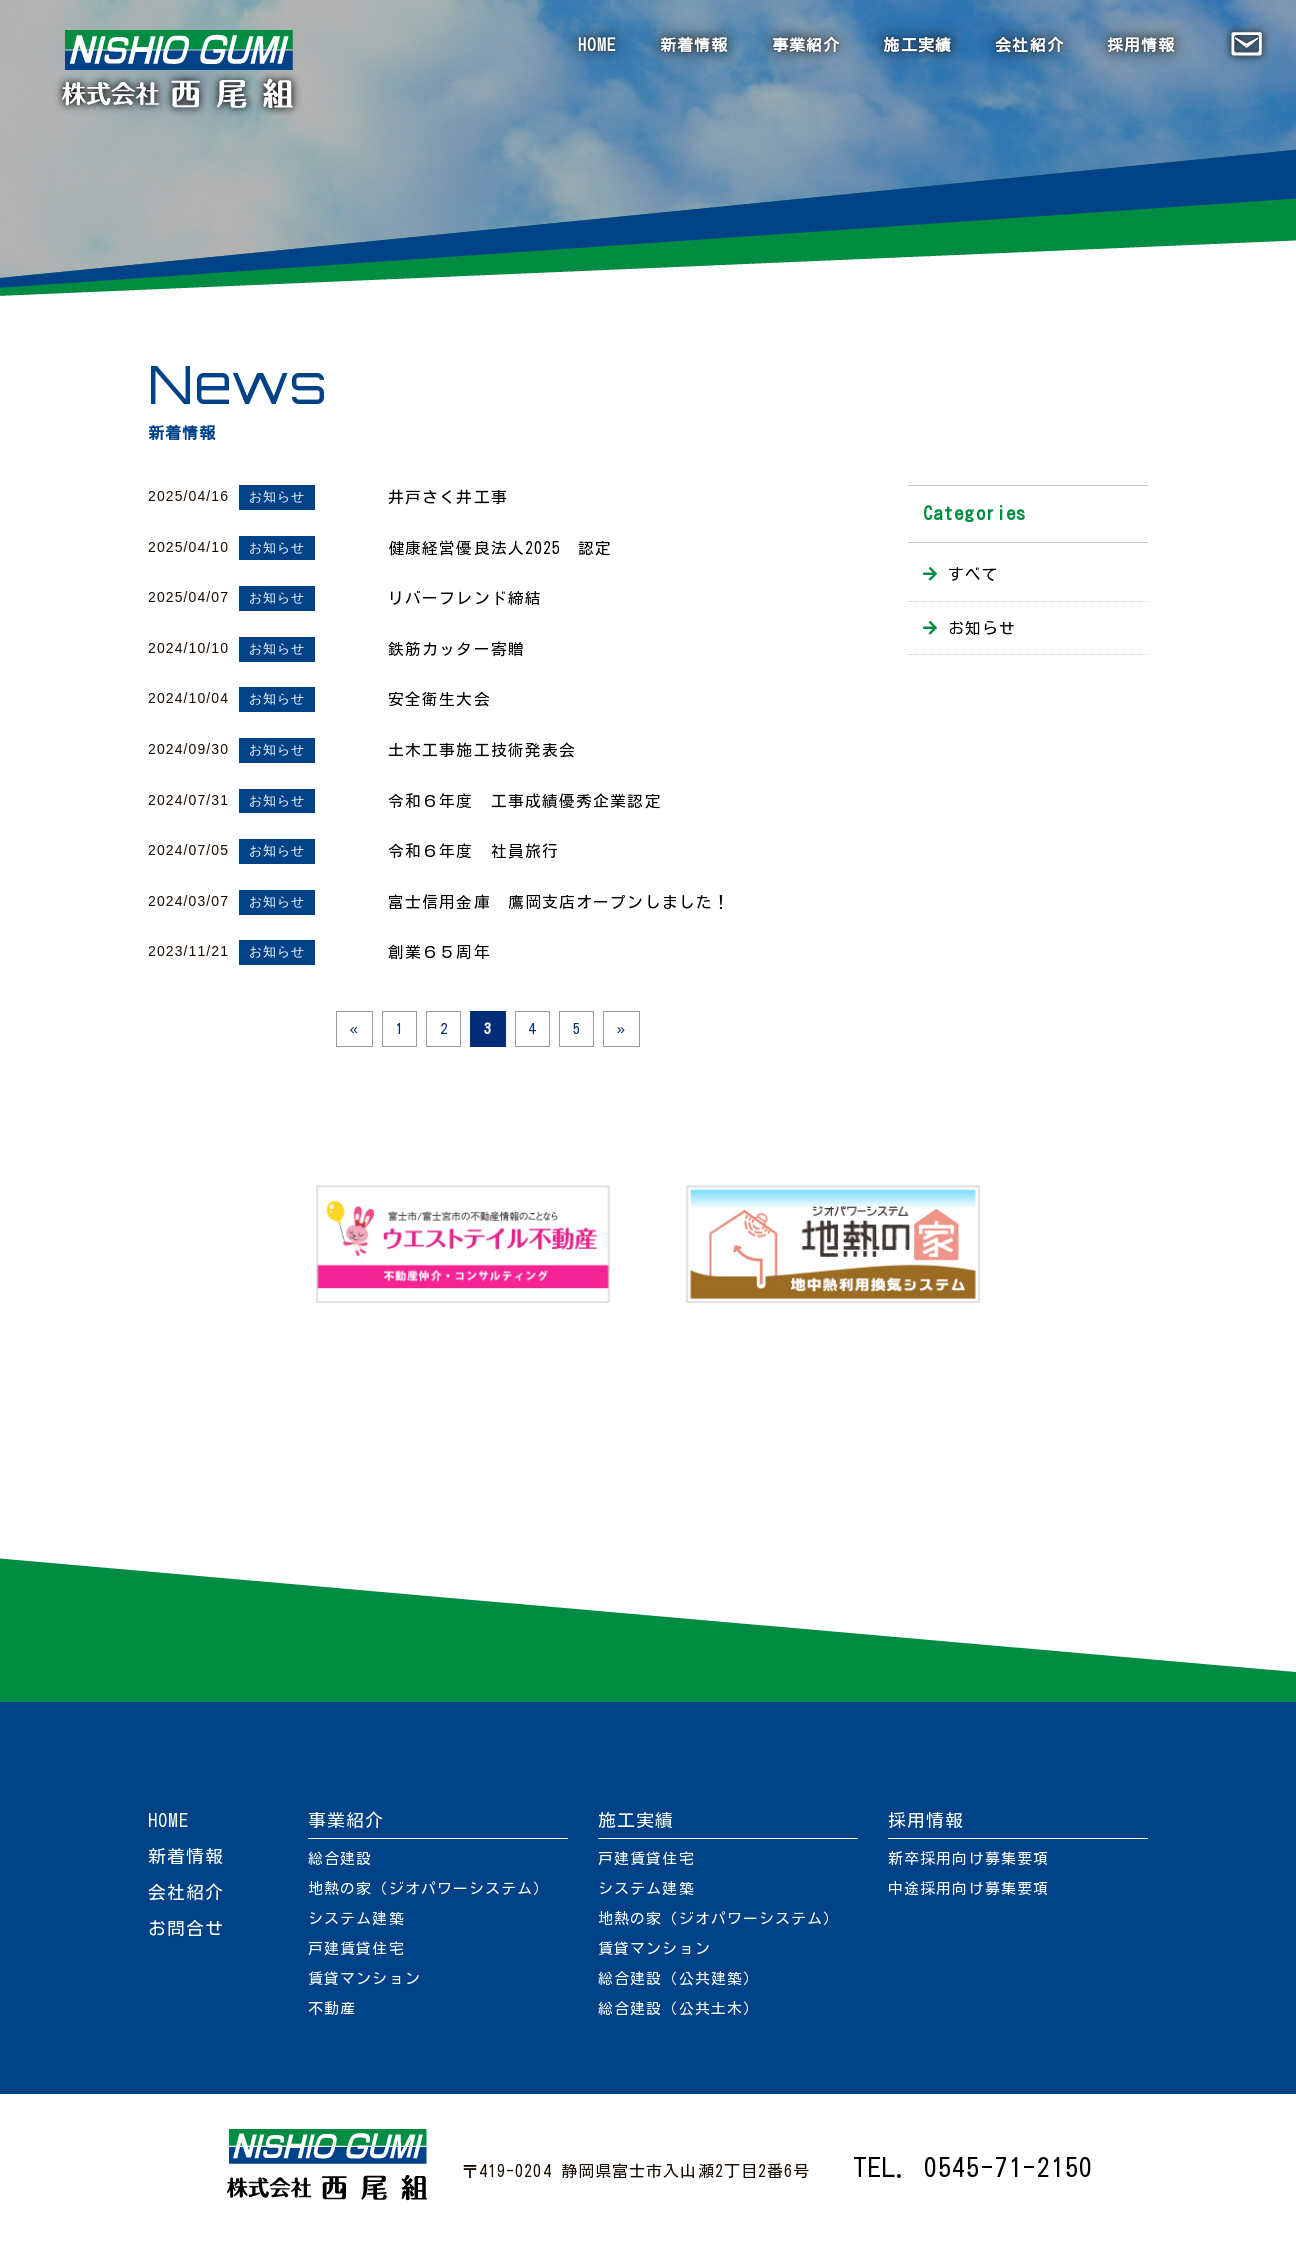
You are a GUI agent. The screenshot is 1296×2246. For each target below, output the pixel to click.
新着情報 (694, 45)
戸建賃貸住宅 (356, 1953)
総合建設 (340, 1863)
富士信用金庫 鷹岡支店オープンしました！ (559, 902)
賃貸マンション (364, 1983)
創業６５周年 (439, 952)
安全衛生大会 (439, 699)
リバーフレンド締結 (465, 598)
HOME (597, 45)
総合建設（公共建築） (678, 1983)
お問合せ (186, 1933)
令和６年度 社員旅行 (473, 851)
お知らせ (277, 496)
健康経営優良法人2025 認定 (500, 548)
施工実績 (917, 45)
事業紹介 (806, 45)
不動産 (332, 2013)
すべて (973, 574)
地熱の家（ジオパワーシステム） (429, 1893)
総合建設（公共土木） (678, 2013)
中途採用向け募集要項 (968, 1893)
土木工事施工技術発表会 (482, 750)
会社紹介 (1029, 45)
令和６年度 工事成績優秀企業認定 (525, 801)
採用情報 (1141, 45)
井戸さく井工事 (448, 497)
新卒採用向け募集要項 (968, 1863)
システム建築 (356, 1923)
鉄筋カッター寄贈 (456, 649)
